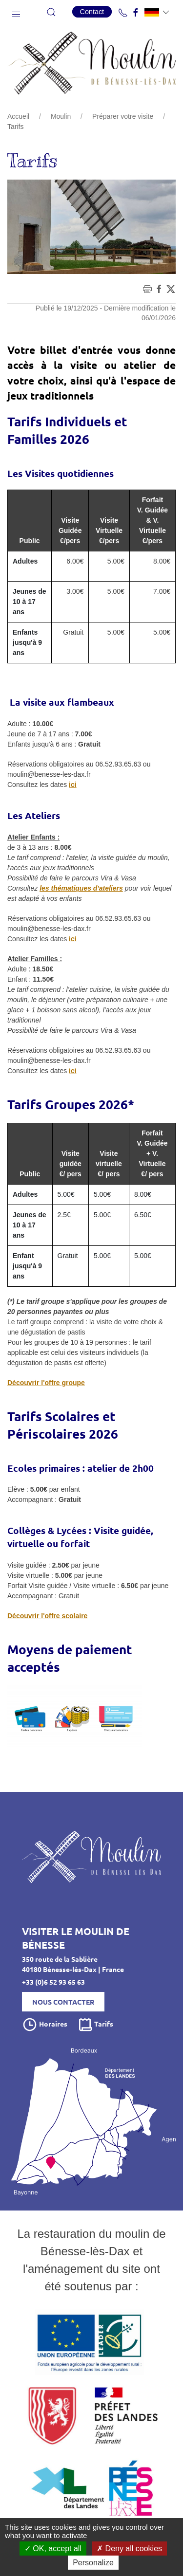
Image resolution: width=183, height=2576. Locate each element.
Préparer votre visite (122, 116)
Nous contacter (63, 2001)
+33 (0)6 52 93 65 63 (53, 1981)
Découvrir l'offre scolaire (47, 1616)
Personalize (93, 2562)
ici (73, 784)
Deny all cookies (129, 2548)
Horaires (44, 2024)
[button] (16, 12)
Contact (92, 12)
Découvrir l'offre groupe (46, 1383)
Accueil (18, 116)
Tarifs (95, 2024)
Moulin (61, 116)
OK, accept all (52, 2548)
